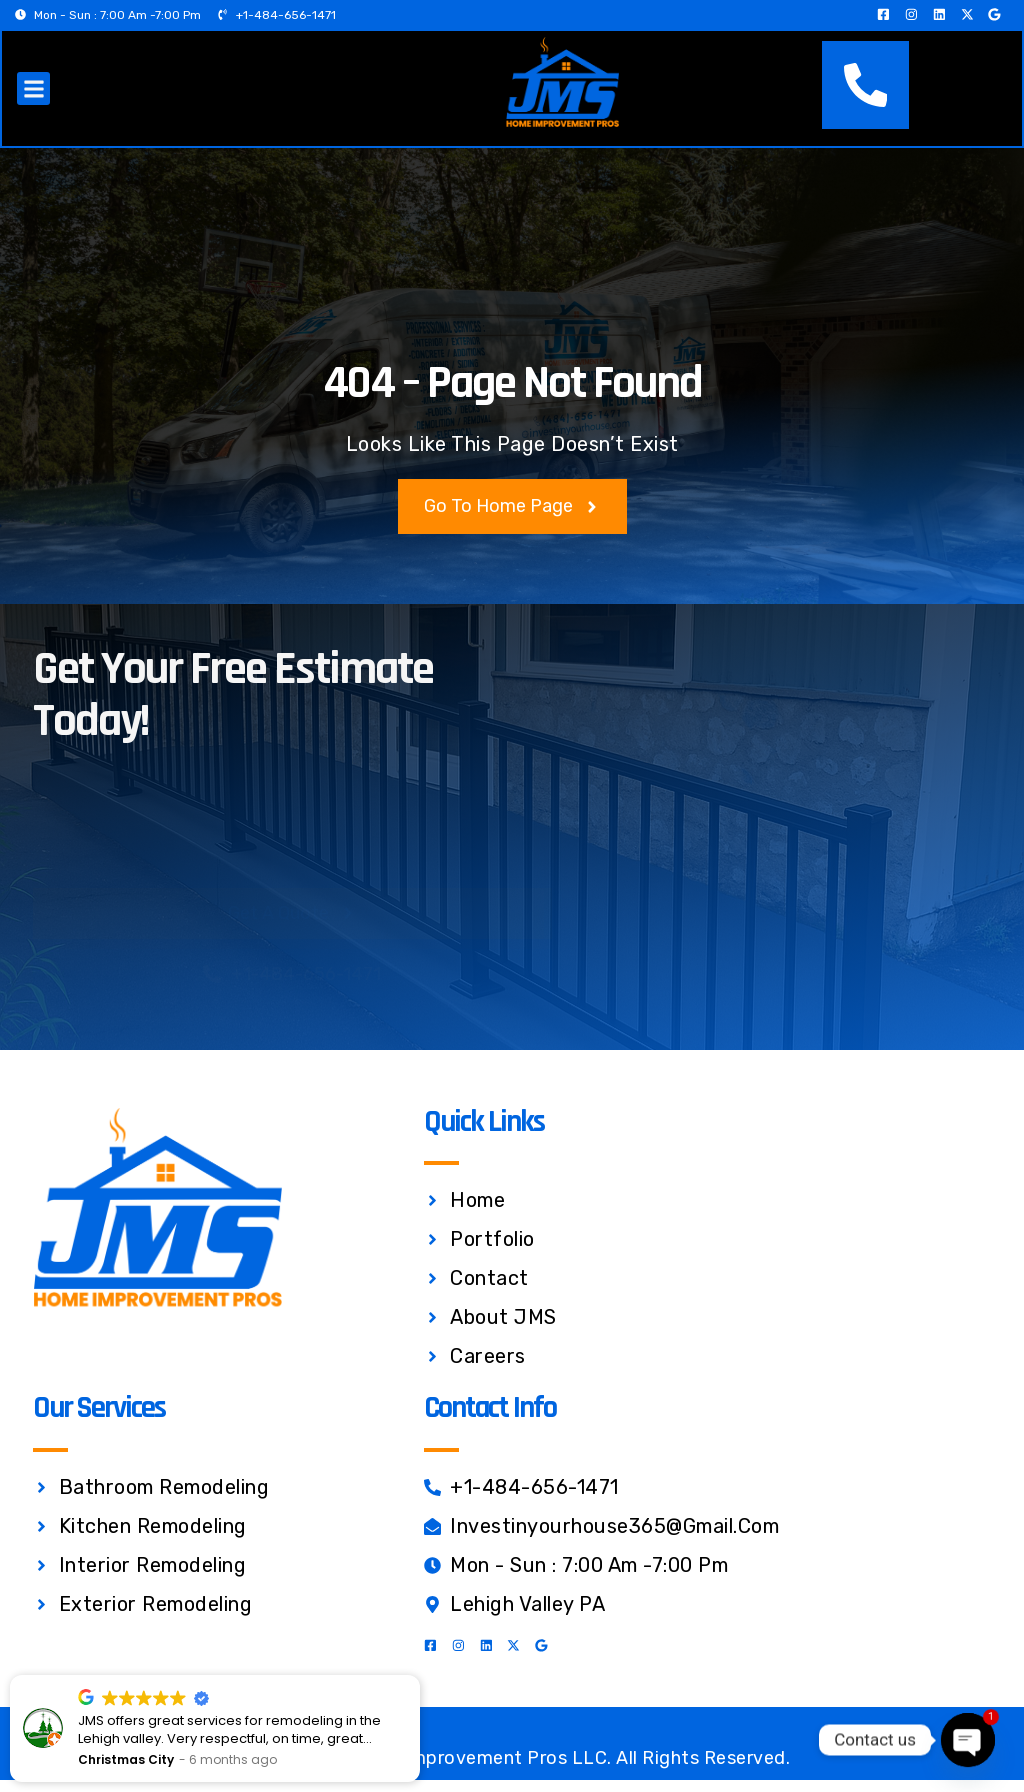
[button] (34, 95)
